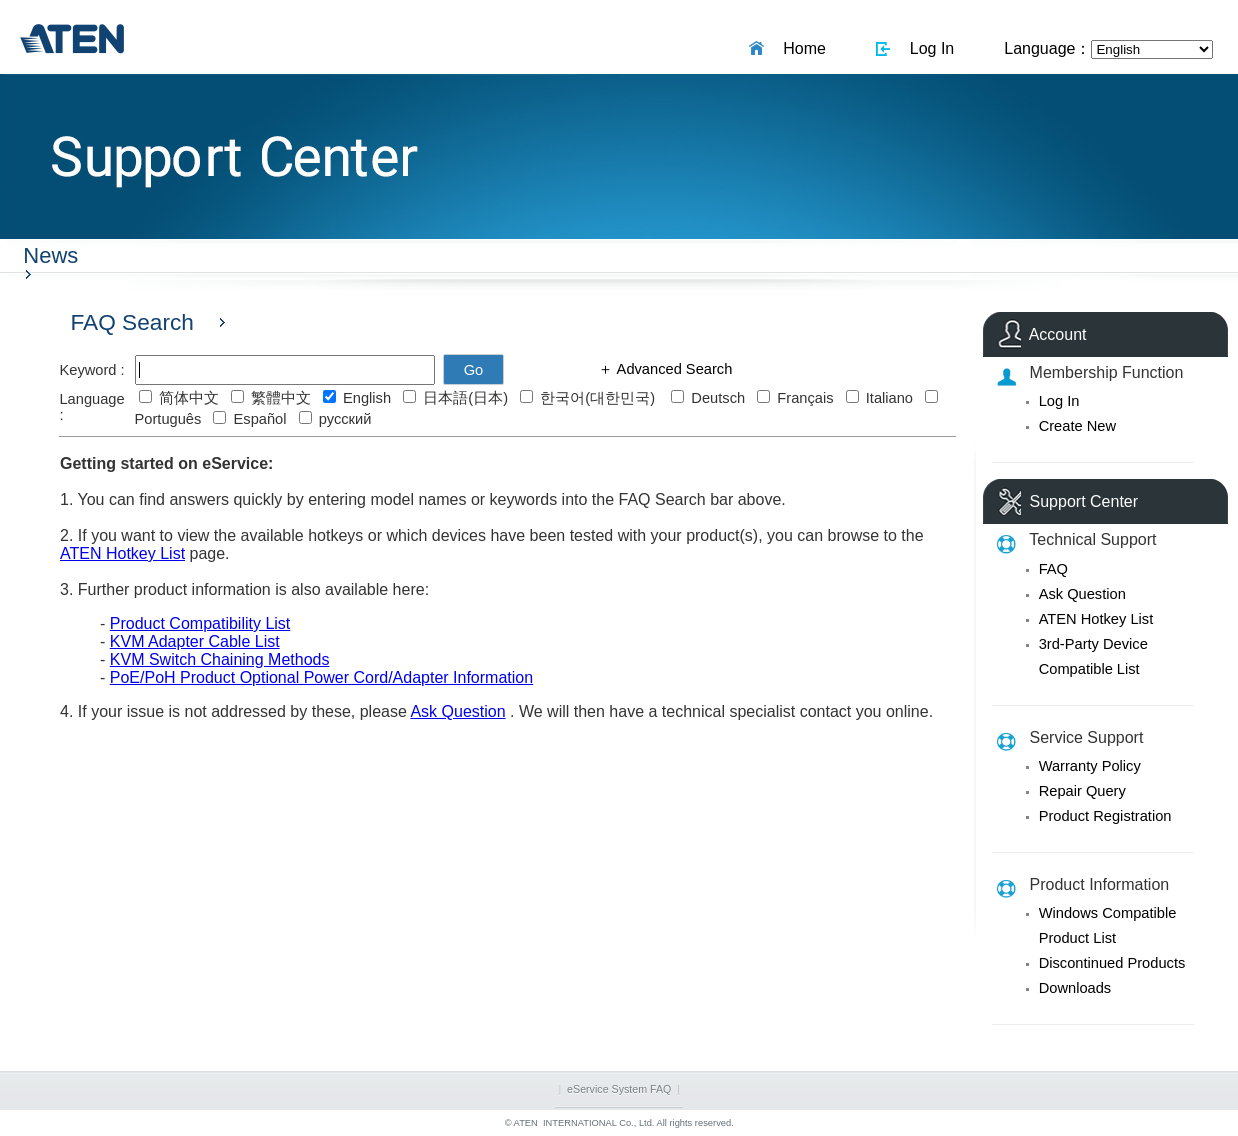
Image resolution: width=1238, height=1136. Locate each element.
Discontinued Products (1112, 963)
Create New (1077, 426)
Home (800, 48)
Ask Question (1082, 594)
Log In (927, 48)
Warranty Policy (1090, 766)
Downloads (1075, 988)
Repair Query (1082, 791)
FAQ (1053, 569)
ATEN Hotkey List (1096, 619)
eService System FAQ (619, 1089)
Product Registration (1105, 816)
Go (474, 370)
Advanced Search (672, 369)
